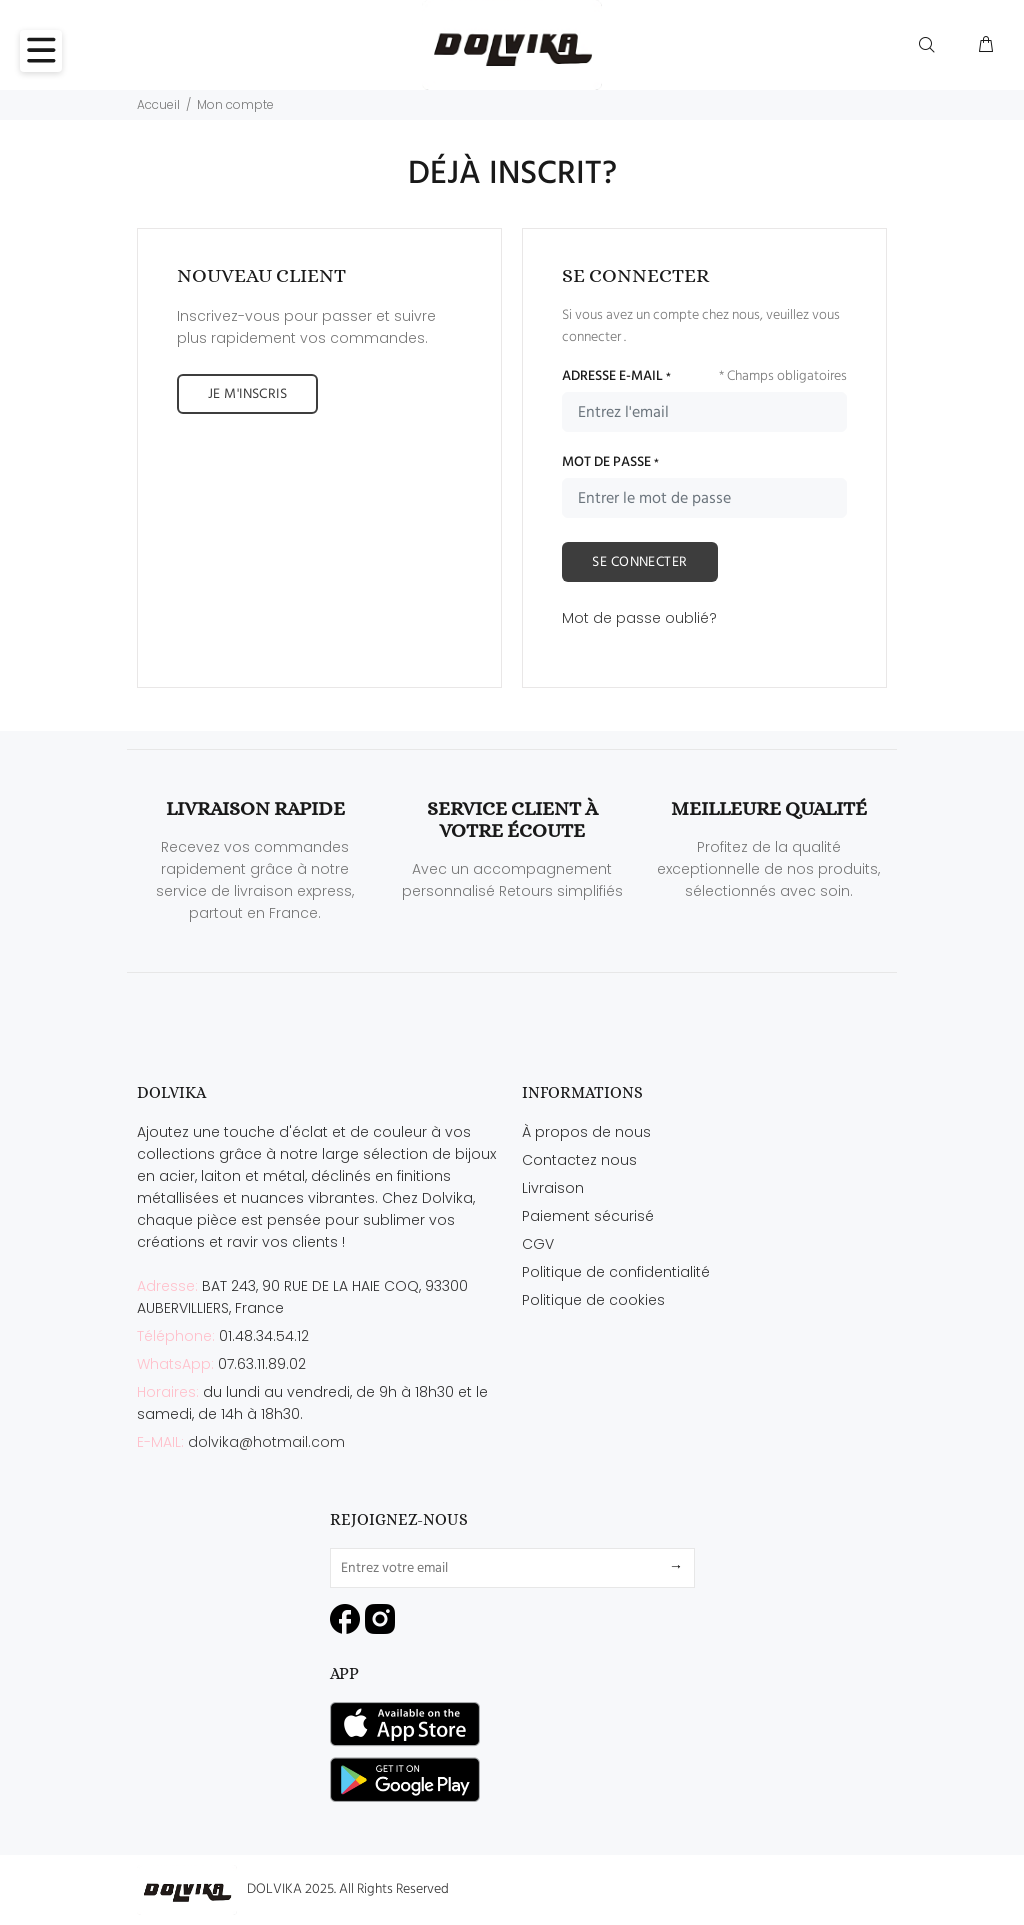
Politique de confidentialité (616, 1272)
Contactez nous (579, 1160)
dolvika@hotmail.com (266, 1442)
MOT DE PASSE (610, 463)
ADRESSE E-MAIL (616, 377)
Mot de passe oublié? (639, 618)
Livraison (553, 1188)
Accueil (158, 104)
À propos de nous (586, 1132)
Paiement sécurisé (588, 1216)
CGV (538, 1244)
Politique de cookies (593, 1300)
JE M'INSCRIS (247, 394)
